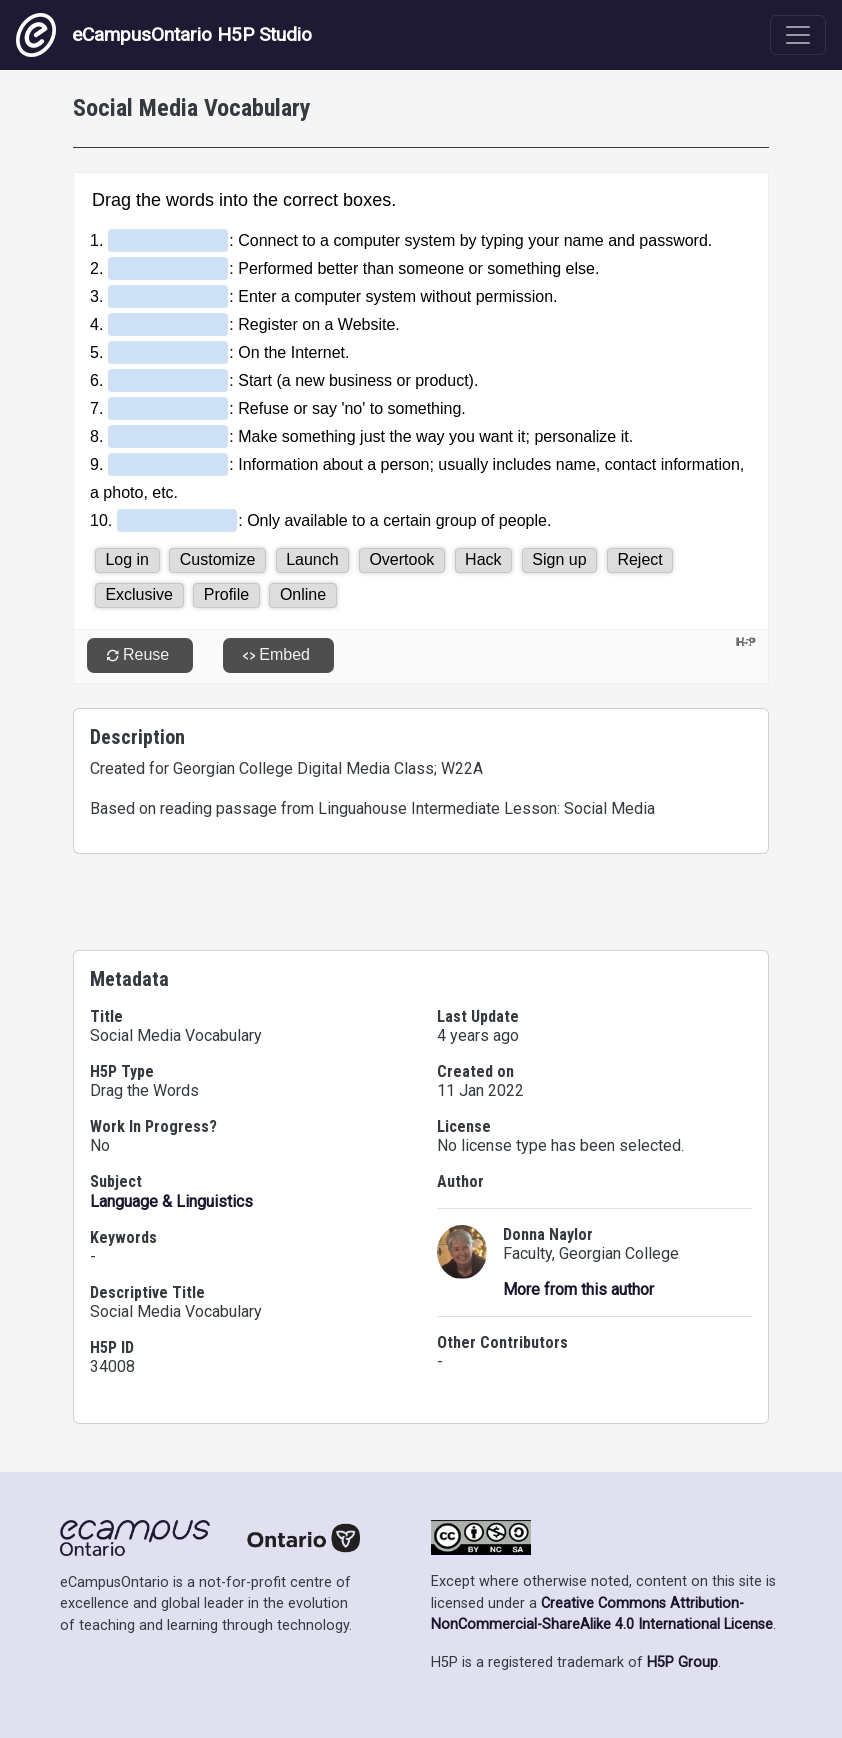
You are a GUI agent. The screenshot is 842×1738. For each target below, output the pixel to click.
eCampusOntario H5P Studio (164, 35)
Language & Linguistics (171, 1201)
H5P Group (682, 1662)
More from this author (578, 1289)
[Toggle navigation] (798, 35)
